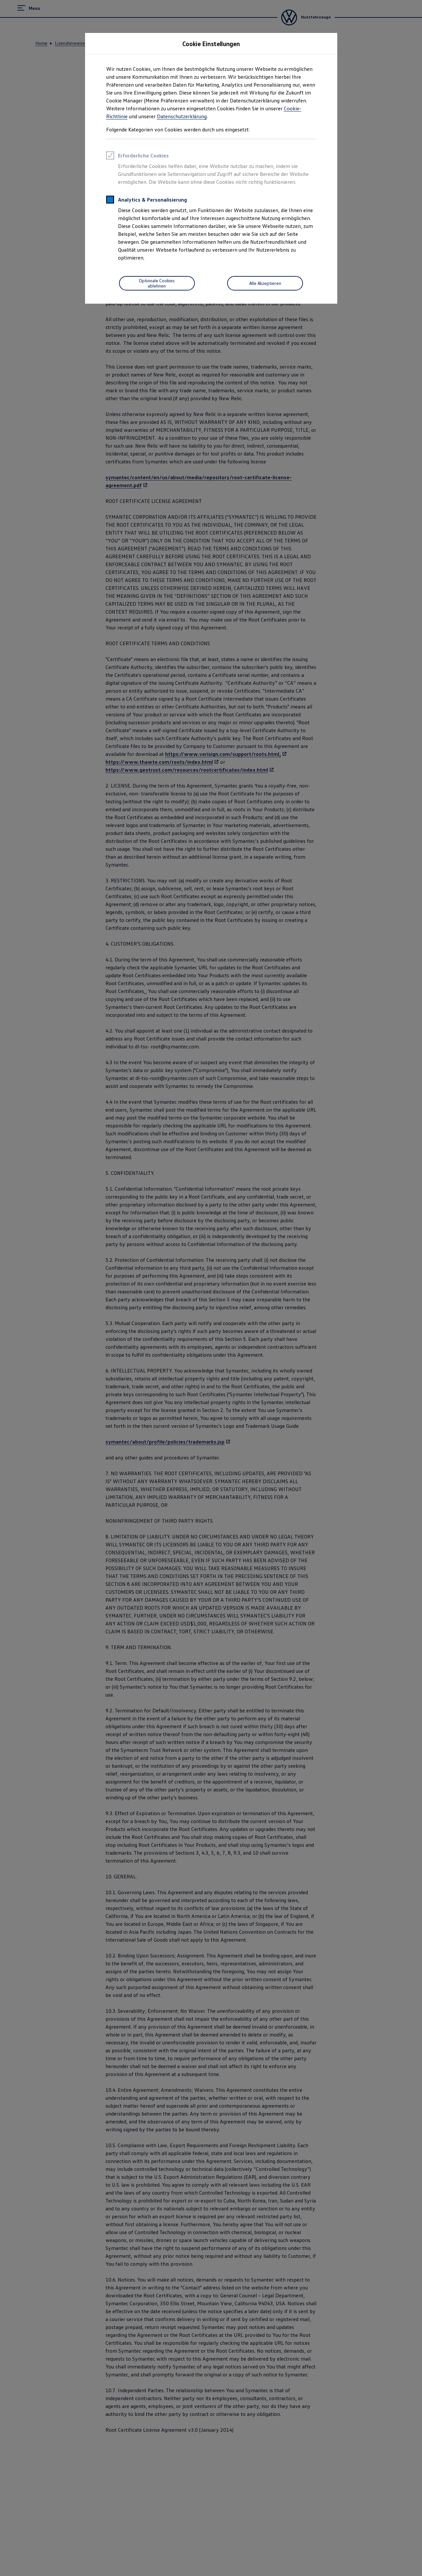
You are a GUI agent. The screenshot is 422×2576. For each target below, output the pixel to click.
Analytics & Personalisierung (146, 201)
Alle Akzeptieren (265, 283)
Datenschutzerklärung (182, 116)
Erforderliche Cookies (137, 156)
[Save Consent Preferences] (157, 283)
